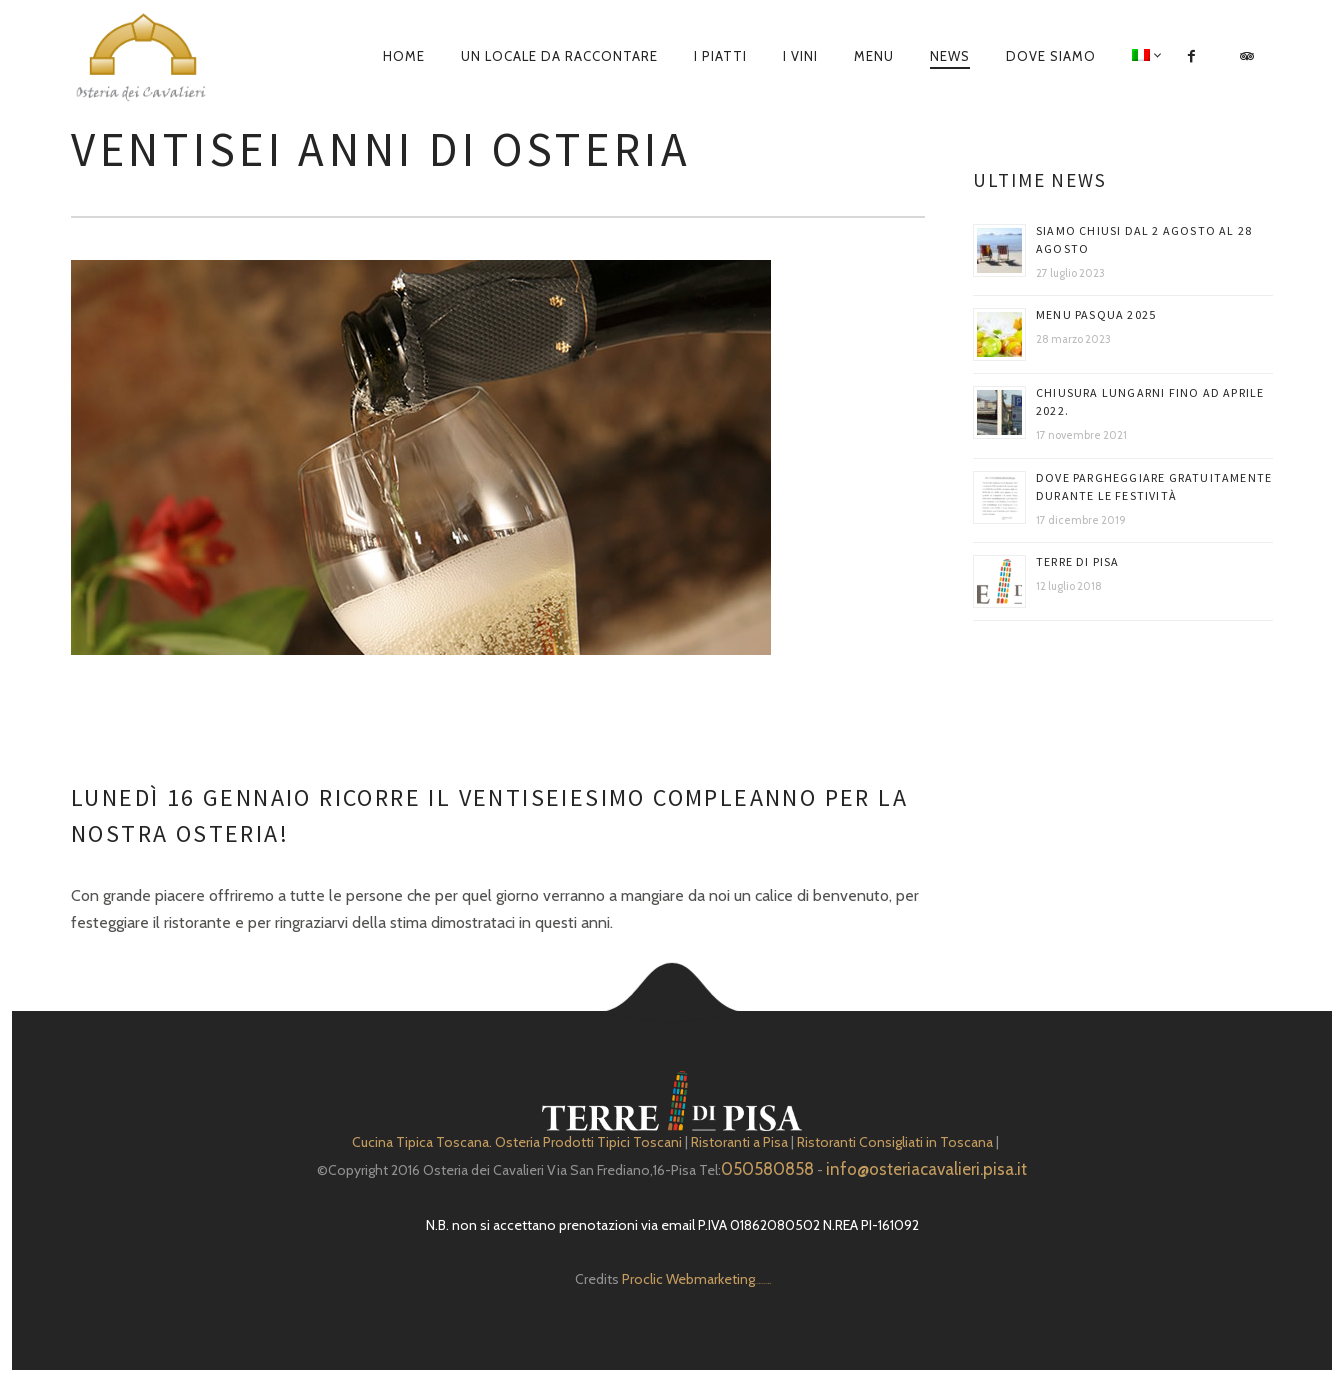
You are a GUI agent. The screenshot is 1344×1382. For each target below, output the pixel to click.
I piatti (720, 56)
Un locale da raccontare (559, 56)
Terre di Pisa (1078, 561)
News (950, 56)
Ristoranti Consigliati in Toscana (895, 1142)
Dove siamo (1051, 56)
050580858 (767, 1169)
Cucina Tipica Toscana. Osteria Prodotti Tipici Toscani (517, 1142)
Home (404, 56)
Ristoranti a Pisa (739, 1142)
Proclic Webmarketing (688, 1279)
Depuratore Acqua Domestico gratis (762, 1283)
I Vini (800, 56)
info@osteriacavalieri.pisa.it (926, 1169)
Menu (874, 56)
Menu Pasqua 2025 (1096, 314)
